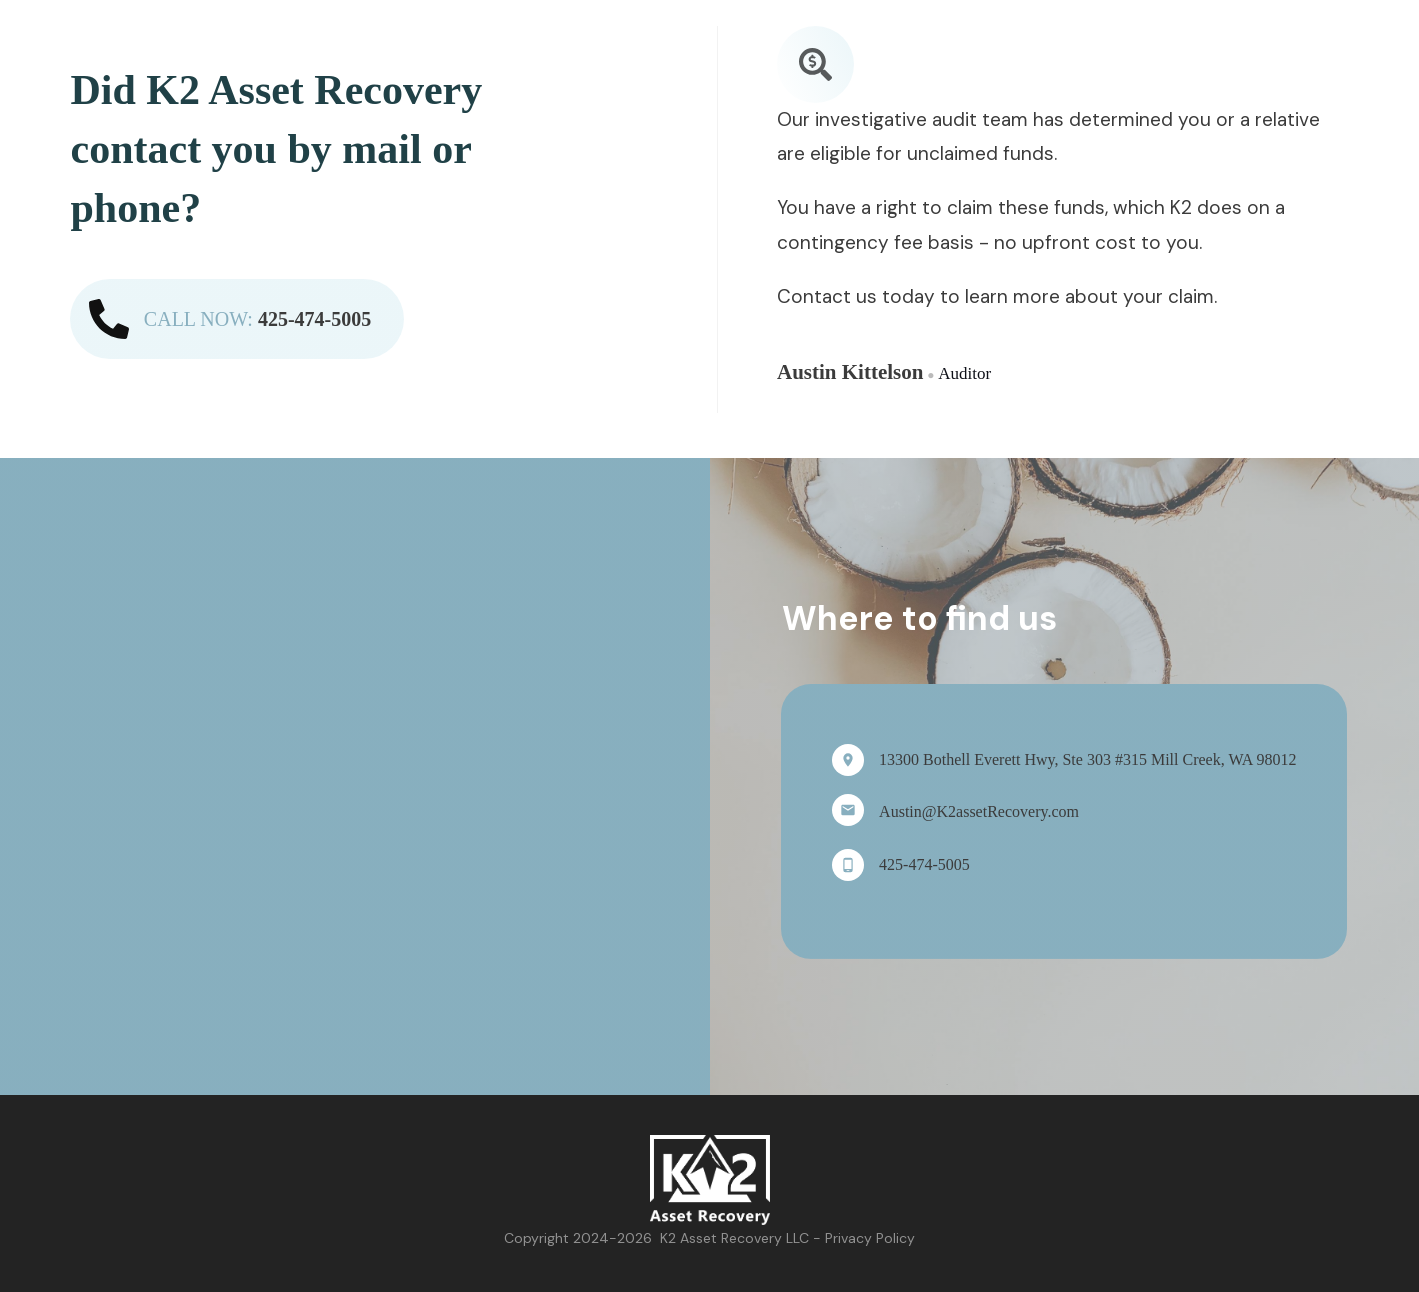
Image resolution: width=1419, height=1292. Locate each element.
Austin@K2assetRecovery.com (979, 811)
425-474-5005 (314, 319)
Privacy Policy (870, 1238)
